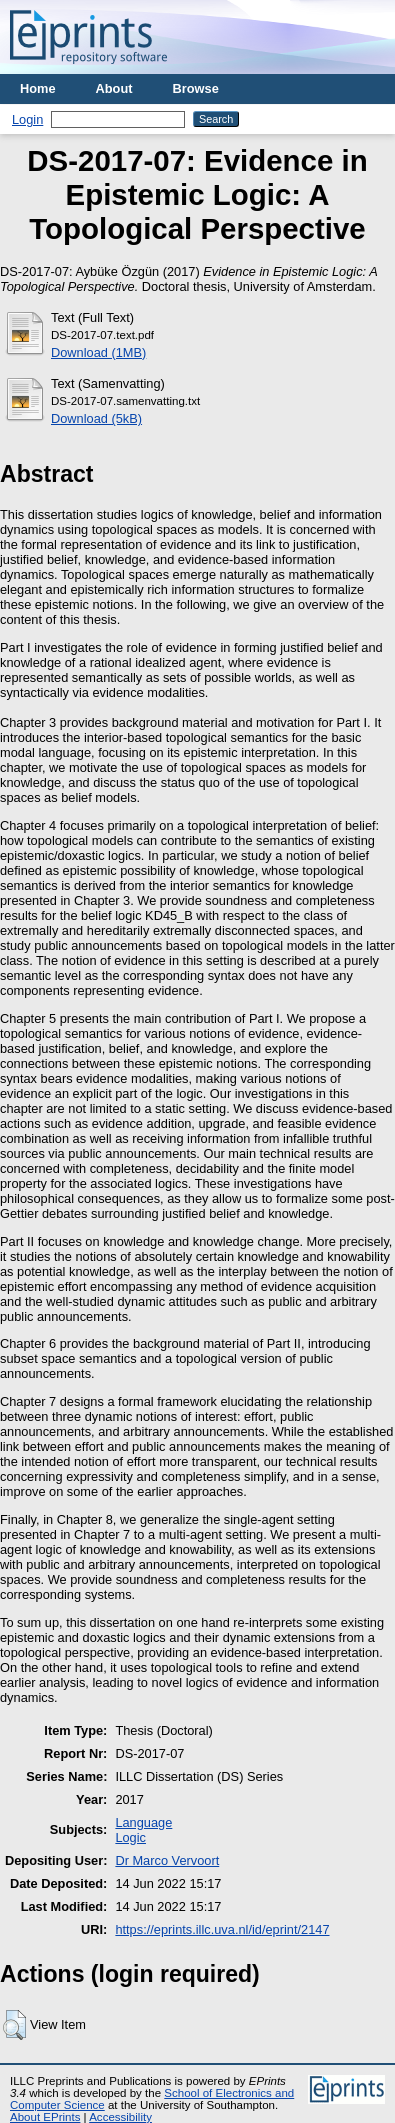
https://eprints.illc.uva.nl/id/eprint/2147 (222, 1929)
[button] (14, 2025)
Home (38, 88)
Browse (196, 88)
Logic (130, 1837)
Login (27, 119)
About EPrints (45, 2117)
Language (143, 1822)
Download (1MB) (98, 352)
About (114, 88)
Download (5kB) (96, 418)
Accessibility (120, 2117)
